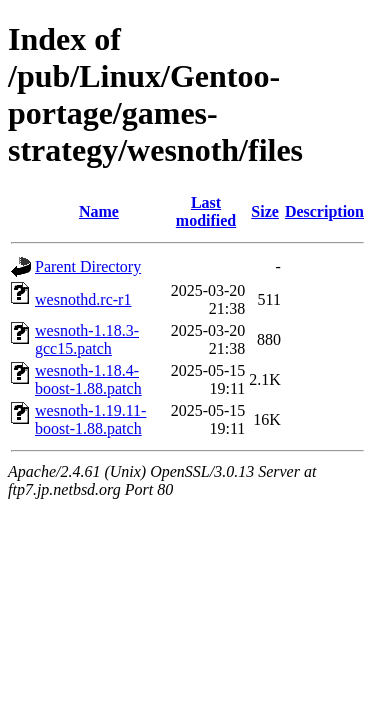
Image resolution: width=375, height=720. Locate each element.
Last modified (206, 211)
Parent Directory (88, 266)
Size (265, 211)
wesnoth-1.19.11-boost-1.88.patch (90, 419)
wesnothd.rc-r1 (83, 299)
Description (324, 211)
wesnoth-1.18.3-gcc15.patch (87, 339)
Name (99, 211)
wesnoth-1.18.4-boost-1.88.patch (88, 379)
